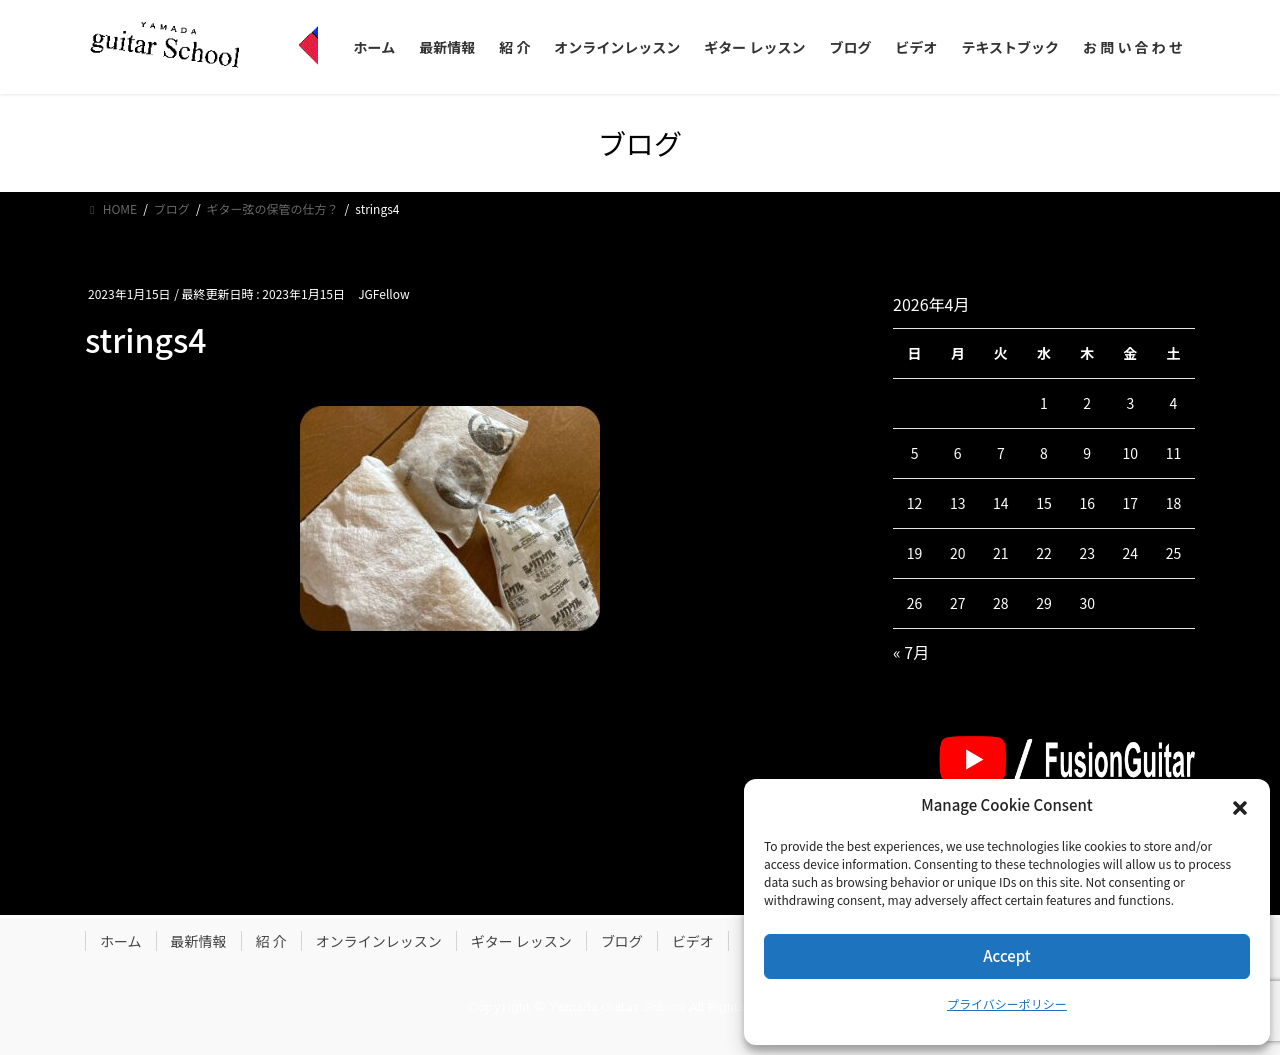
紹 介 (271, 941)
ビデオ (693, 941)
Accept (1006, 955)
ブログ (622, 941)
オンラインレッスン (379, 941)
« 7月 (911, 652)
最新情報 (199, 941)
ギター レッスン (521, 941)
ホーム (121, 941)
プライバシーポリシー (1007, 1003)
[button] (1240, 806)
